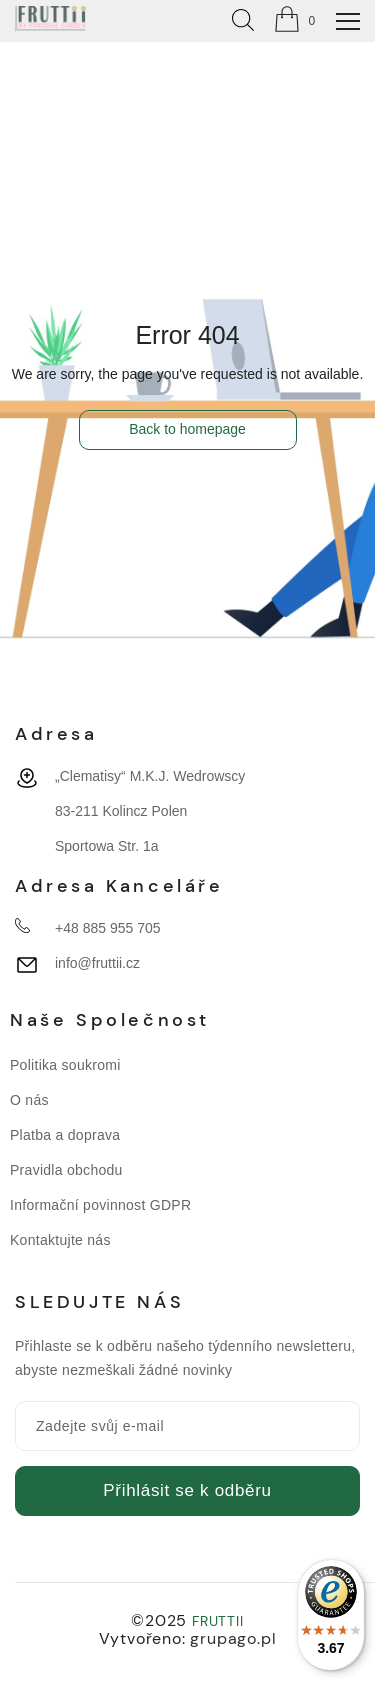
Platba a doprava (65, 1135)
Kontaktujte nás (60, 1240)
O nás (29, 1100)
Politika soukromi (65, 1065)
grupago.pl (233, 1638)
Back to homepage (187, 429)
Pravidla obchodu (66, 1170)
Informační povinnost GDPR (100, 1205)
